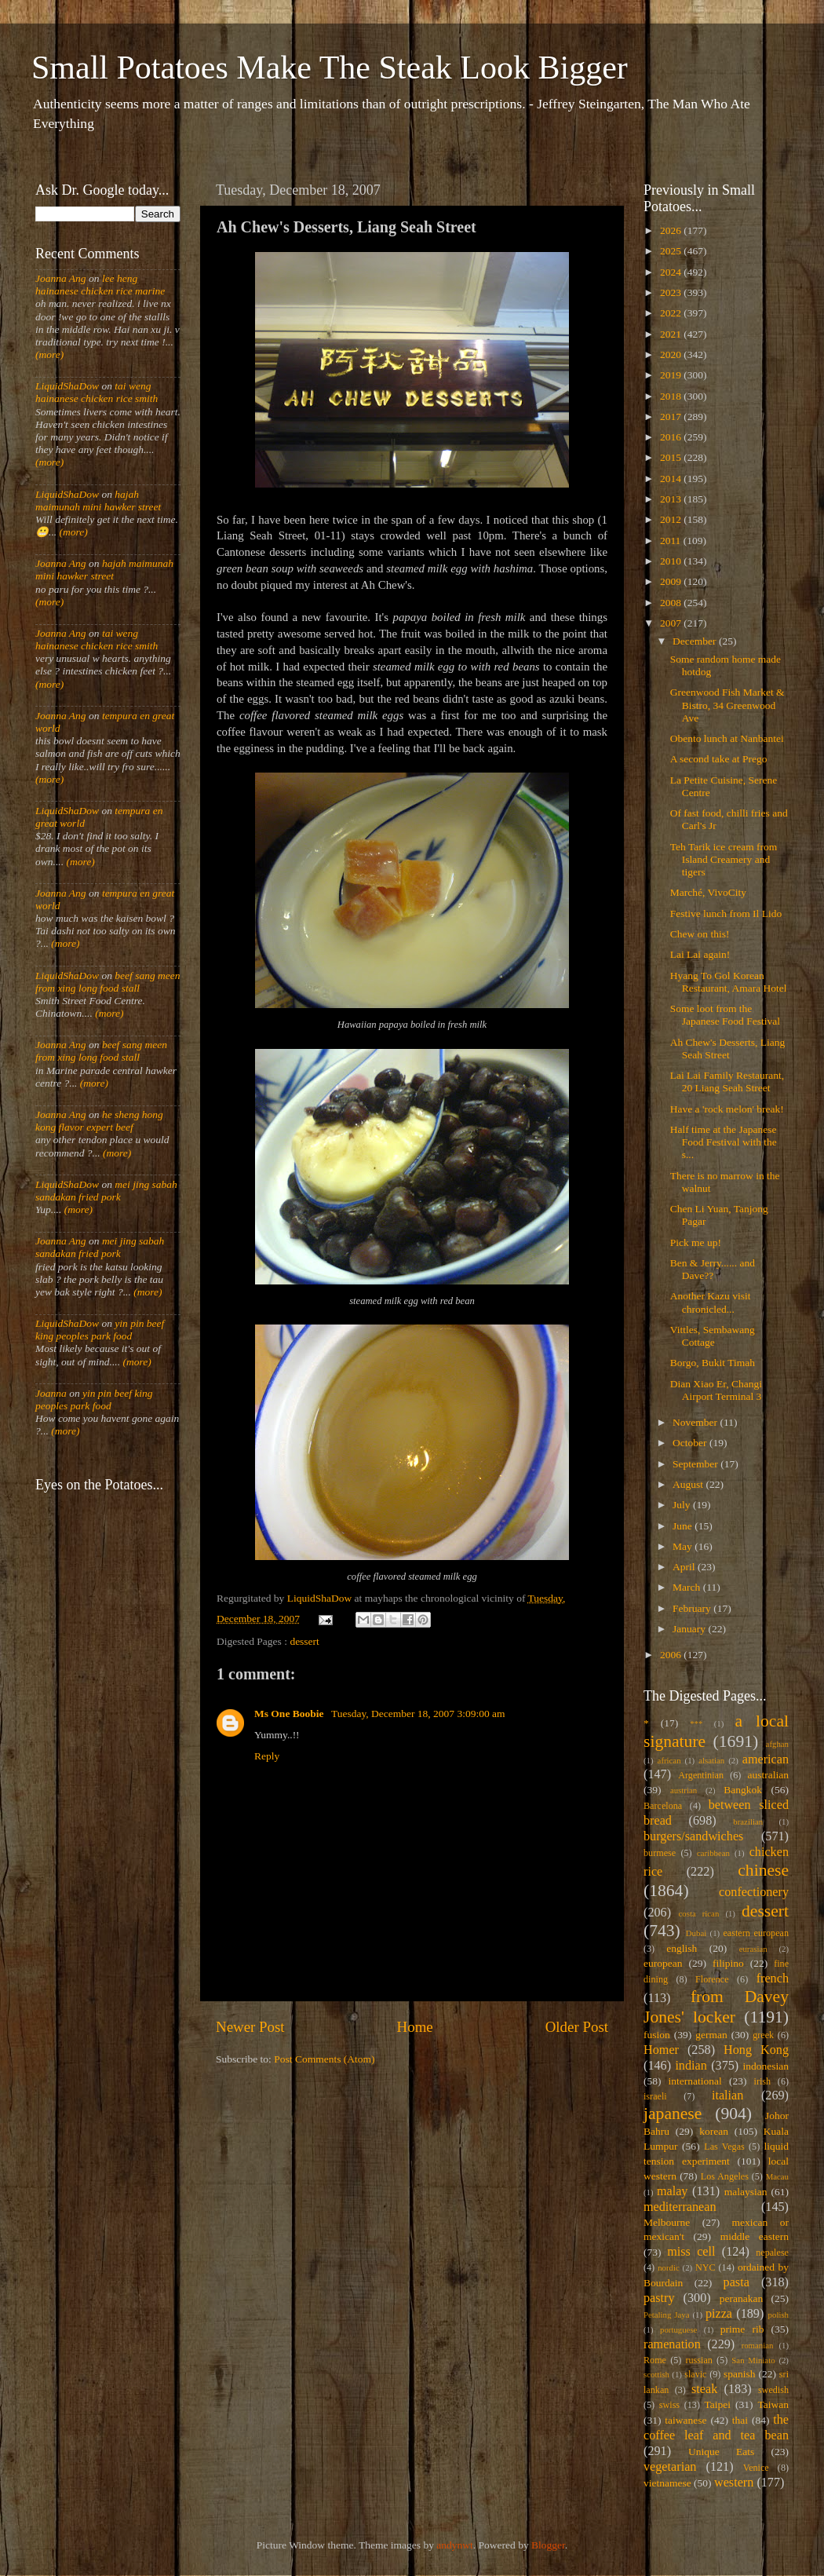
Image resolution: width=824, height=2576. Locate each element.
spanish (740, 2374)
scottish (656, 2374)
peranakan (741, 2298)
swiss (669, 2404)
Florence (711, 1979)
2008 (672, 602)
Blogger (548, 2545)
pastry (659, 2298)
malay (672, 2191)
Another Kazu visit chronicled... (710, 1302)
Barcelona (663, 1805)
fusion (657, 2035)
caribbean (713, 1853)
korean (713, 2131)
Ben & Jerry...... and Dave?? (712, 1269)
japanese (673, 2113)
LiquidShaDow (67, 386)
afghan (777, 1743)
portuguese (678, 2329)
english (681, 1948)
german (711, 2035)
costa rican (698, 1913)
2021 (672, 334)
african (669, 1760)
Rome (655, 2360)
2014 (672, 478)
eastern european (756, 1932)
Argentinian (701, 1775)
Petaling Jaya (666, 2314)
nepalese (772, 2252)
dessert (304, 1641)
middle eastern (754, 2236)
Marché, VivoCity (708, 892)
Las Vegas (724, 2146)
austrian (683, 1790)
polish (778, 2314)
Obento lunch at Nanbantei (727, 738)
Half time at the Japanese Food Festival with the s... (723, 1142)
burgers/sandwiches (693, 1836)
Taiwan (773, 2404)
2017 (672, 416)
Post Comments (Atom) (324, 2059)
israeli (655, 2096)
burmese (660, 1852)
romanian (758, 2345)
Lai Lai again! (700, 954)
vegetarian (670, 2467)
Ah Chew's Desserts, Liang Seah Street (727, 1048)
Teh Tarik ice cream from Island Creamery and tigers (724, 859)
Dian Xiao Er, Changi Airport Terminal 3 (716, 1390)
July (683, 1505)
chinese (763, 1870)
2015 (672, 457)
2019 (672, 375)
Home (415, 2027)
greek (763, 2035)
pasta (736, 2282)
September (696, 1464)
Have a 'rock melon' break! (727, 1109)
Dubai (696, 1933)
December (696, 641)
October (691, 1443)
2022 (672, 313)
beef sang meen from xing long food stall (107, 982)
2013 (672, 499)
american (765, 1759)
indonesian (766, 2066)
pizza (719, 2314)
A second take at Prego (718, 759)
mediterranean (680, 2207)
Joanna (51, 1393)
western (733, 2483)
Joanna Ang (60, 278)
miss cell (691, 2252)
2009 (672, 581)
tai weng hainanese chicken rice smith (96, 392)
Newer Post (250, 2027)
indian (690, 2066)
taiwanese (685, 2420)
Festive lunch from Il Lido (726, 913)
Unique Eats (721, 2451)
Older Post (576, 2027)
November (696, 1422)
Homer (661, 2050)
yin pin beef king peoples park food (99, 1329)
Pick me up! (695, 1242)
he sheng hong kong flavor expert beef (99, 1121)
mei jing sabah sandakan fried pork (106, 1190)
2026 (672, 230)
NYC (705, 2267)
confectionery (754, 1892)
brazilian (748, 1821)
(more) (49, 354)
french (773, 1978)
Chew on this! (700, 934)
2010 (672, 561)
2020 (672, 354)
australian (768, 1775)
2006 (672, 1655)
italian (727, 2095)
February (693, 1608)
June (684, 1526)
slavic (695, 2374)
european (663, 1963)
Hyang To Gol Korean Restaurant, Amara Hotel (728, 982)
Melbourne (667, 2222)
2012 (672, 519)
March (688, 1587)
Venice (756, 2467)
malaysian (745, 2192)
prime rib (742, 2329)
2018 (672, 396)
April (685, 1567)
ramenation (672, 2344)
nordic (669, 2267)
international (695, 2081)
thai (740, 2420)
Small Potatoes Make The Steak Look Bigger (329, 67)
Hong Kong (756, 2050)
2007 (672, 623)
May (684, 1546)
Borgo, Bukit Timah (712, 1362)
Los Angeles (725, 2176)
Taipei (718, 2404)
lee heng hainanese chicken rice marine (100, 284)
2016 (672, 437)
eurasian (753, 1948)
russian (698, 2360)
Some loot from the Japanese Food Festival (725, 1015)
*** (696, 1723)
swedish (773, 2389)
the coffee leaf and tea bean (716, 2428)
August (689, 1484)
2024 (672, 272)
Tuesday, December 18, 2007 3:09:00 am (418, 1713)
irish (762, 2081)
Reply (266, 1756)
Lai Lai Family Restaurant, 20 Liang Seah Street (727, 1081)
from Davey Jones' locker (716, 2006)
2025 (672, 251)
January (690, 1629)
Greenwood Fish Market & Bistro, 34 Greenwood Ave (727, 704)
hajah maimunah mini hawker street (98, 500)
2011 (672, 540)
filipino (728, 1963)
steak (704, 2389)
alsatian (711, 1760)
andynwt (454, 2545)
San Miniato (753, 2360)
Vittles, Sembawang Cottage (712, 1336)
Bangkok (743, 1790)
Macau (777, 2176)
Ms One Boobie (290, 1713)
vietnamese (667, 2483)
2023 (672, 292)
